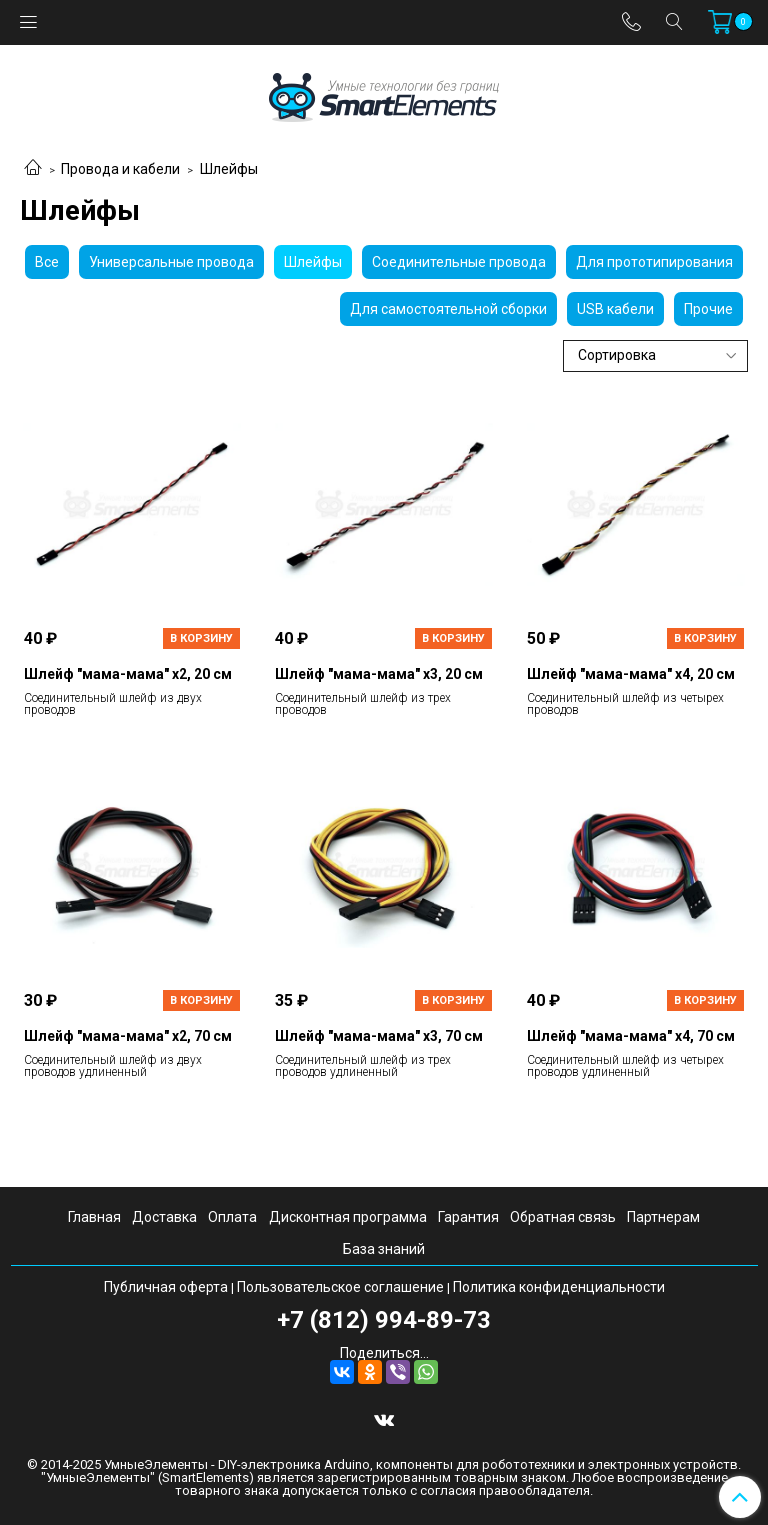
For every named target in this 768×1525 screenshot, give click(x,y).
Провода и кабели (120, 169)
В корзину (201, 638)
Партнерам (663, 1217)
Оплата (232, 1217)
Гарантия (468, 1217)
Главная (94, 1217)
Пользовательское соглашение (340, 1287)
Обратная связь (563, 1217)
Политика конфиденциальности (559, 1287)
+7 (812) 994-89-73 (384, 1320)
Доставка (164, 1217)
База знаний (384, 1249)
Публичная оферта (166, 1287)
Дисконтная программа (348, 1217)
